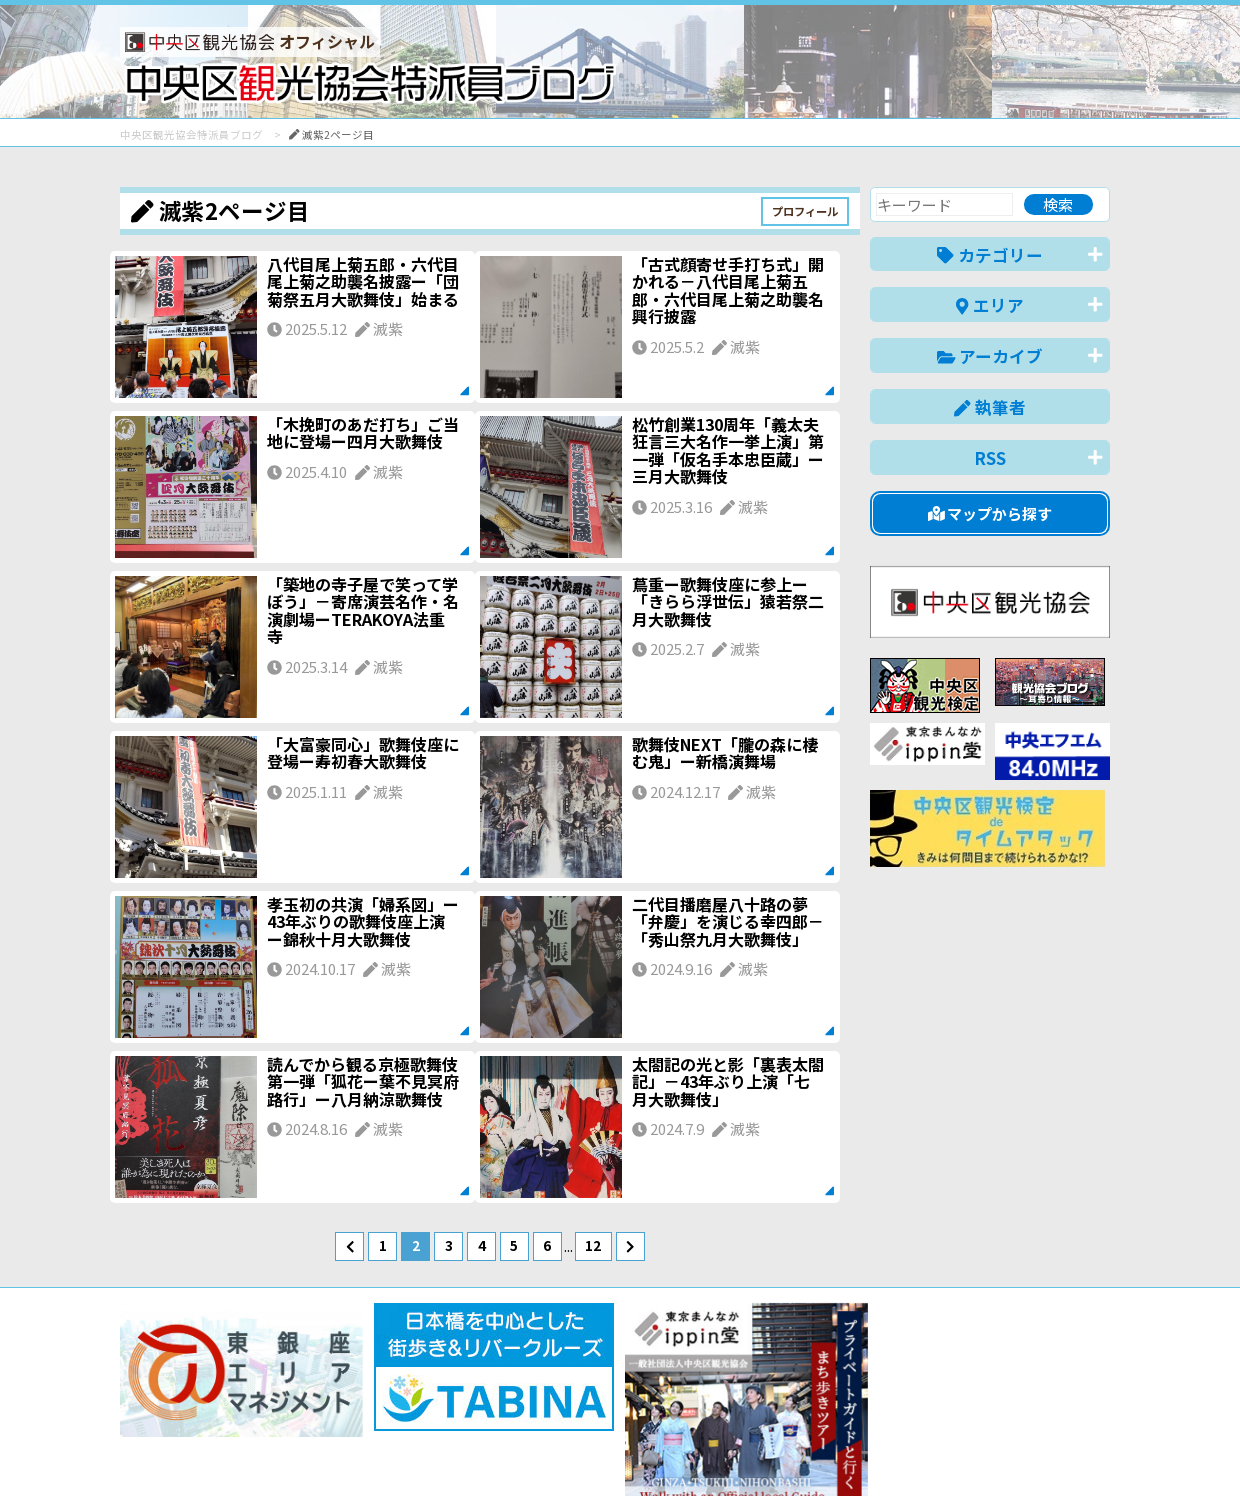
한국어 (1087, 1449)
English (834, 1449)
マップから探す (990, 513)
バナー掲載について (195, 1408)
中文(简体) (916, 1449)
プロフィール (805, 211)
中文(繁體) (1008, 1449)
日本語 (764, 1449)
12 (593, 1245)
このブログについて (361, 1408)
